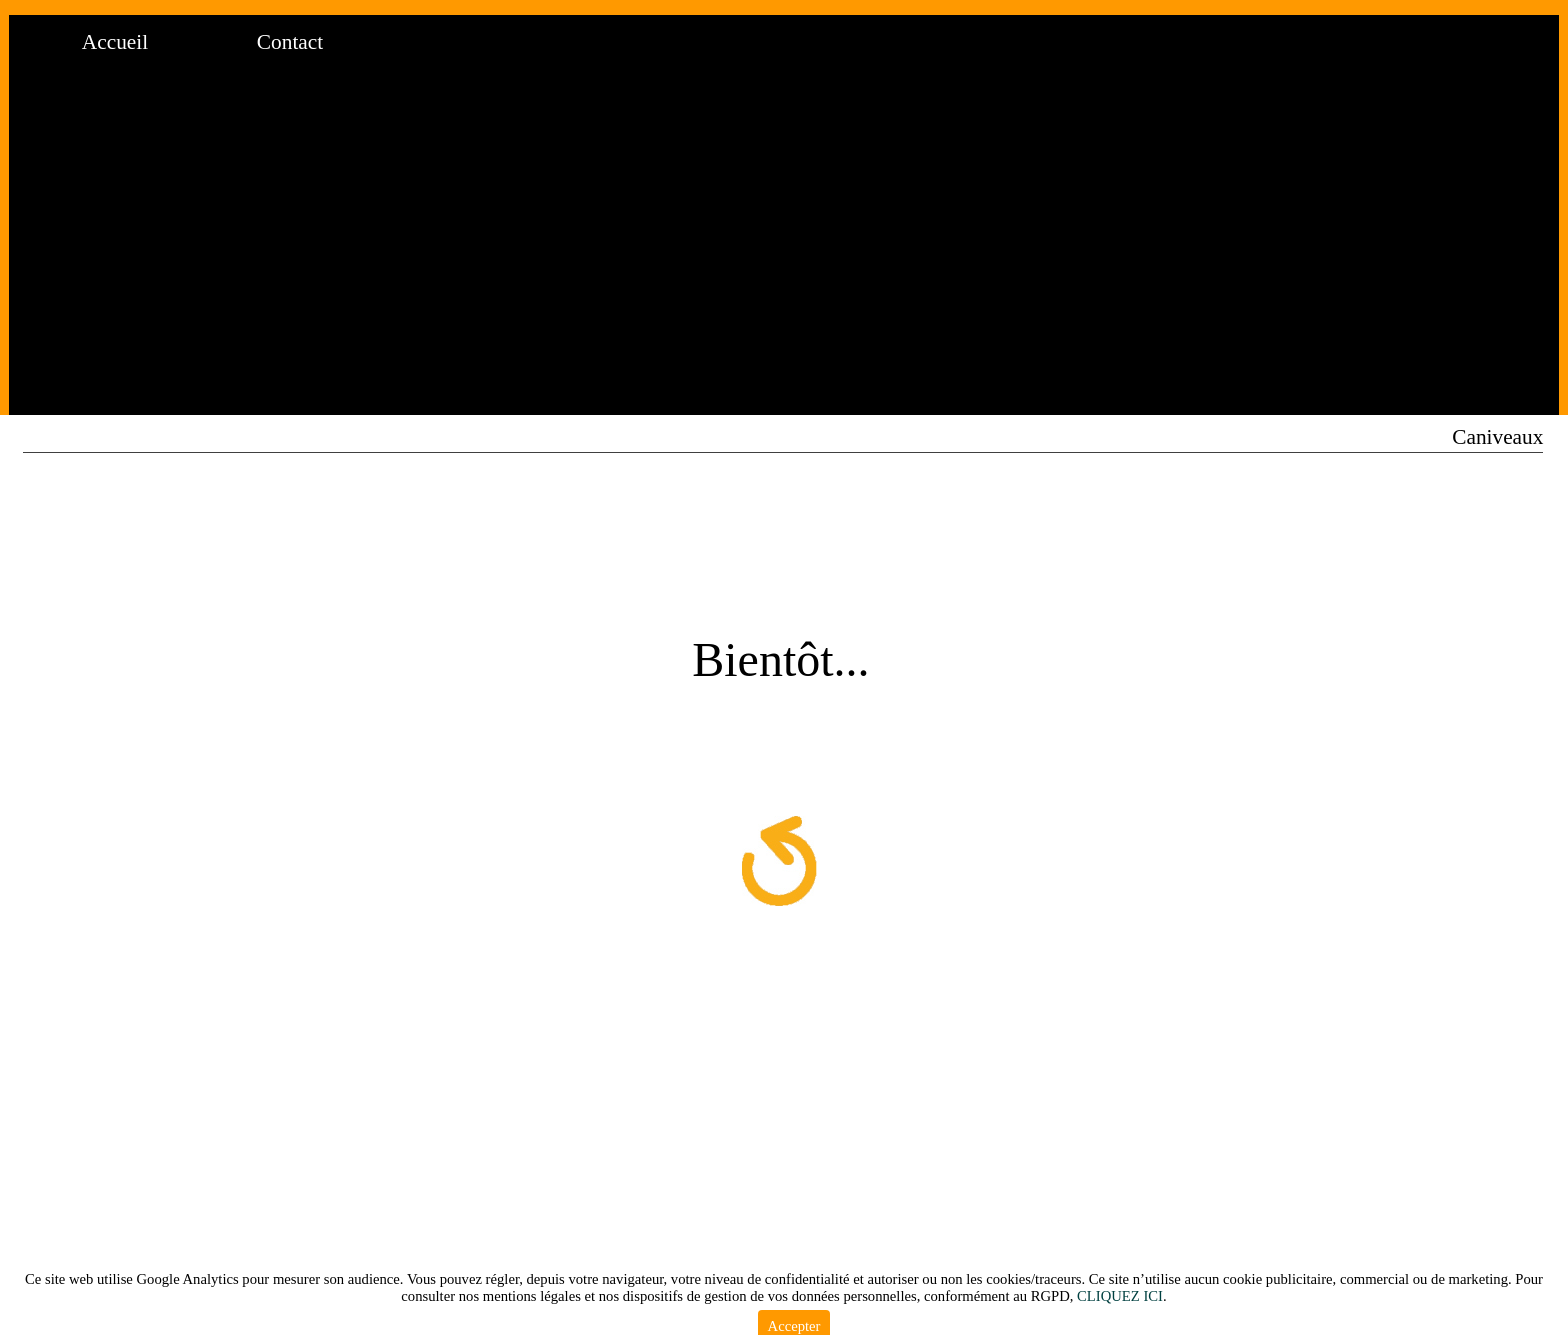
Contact (290, 42)
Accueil (115, 42)
